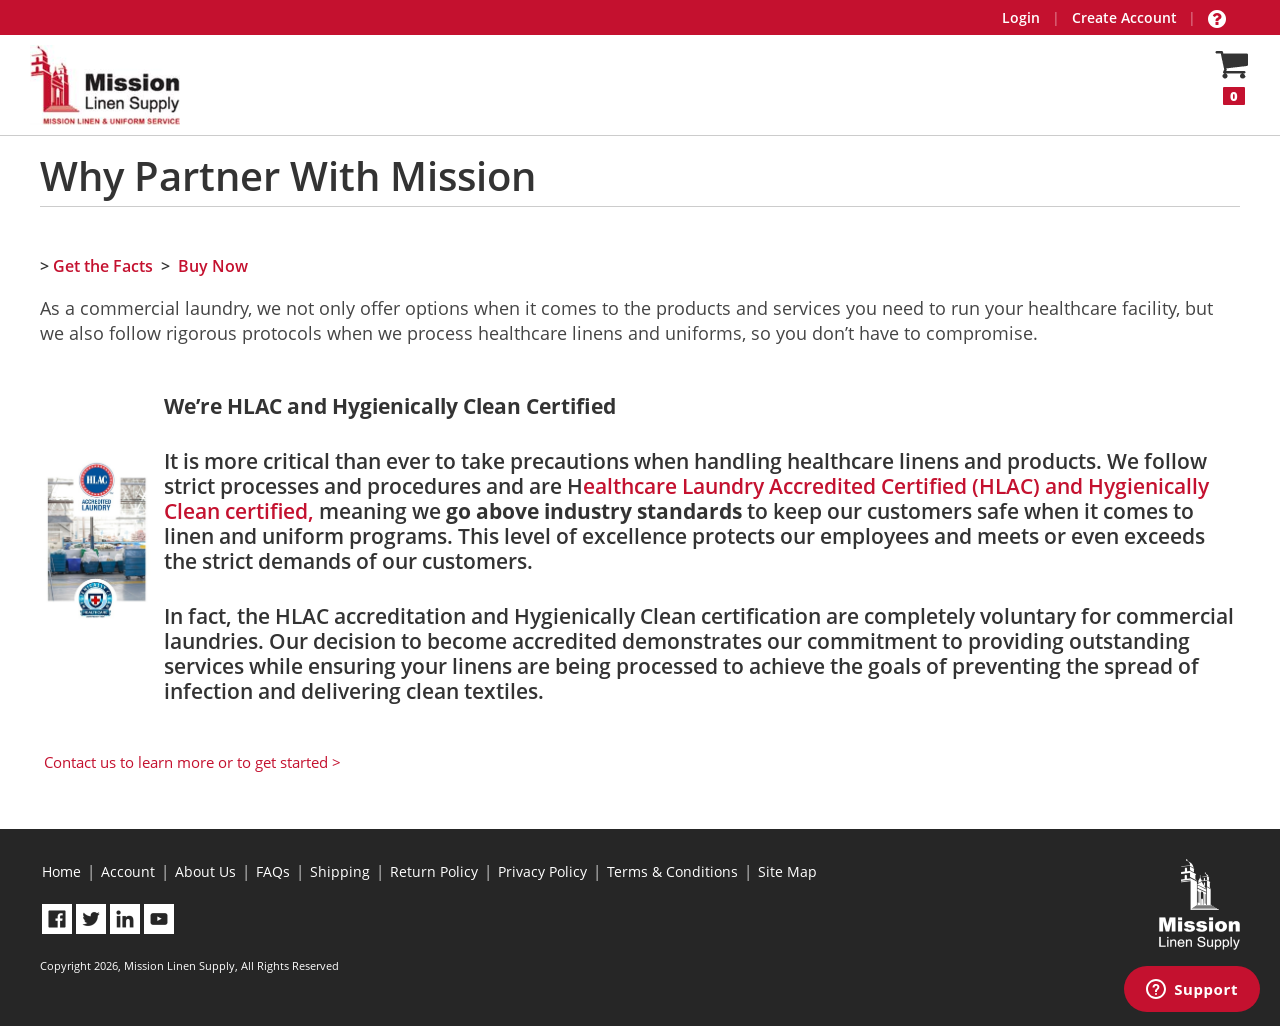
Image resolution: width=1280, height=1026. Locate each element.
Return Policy (434, 871)
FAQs (273, 871)
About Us (205, 871)
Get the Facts (103, 266)
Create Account (1124, 17)
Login (1021, 17)
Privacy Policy (542, 871)
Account (128, 871)
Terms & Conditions (672, 871)
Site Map (787, 871)
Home (61, 871)
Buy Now (213, 266)
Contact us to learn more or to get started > (192, 762)
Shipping (340, 871)
